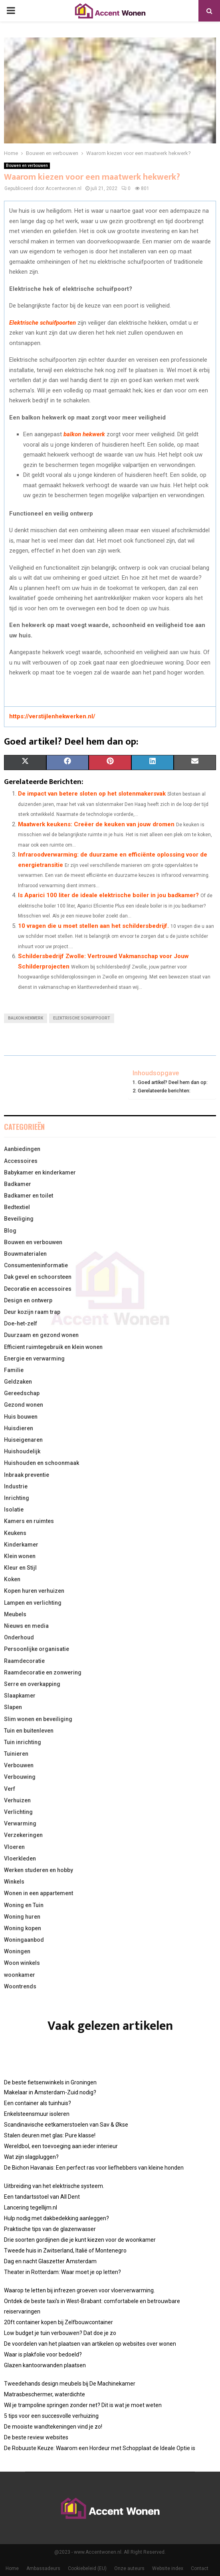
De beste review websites (36, 2437)
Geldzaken (18, 1381)
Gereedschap (22, 1393)
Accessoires (21, 1161)
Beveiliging (19, 1218)
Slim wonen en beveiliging (38, 1719)
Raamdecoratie (24, 1661)
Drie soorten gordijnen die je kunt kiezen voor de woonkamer (80, 2240)
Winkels (14, 1881)
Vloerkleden (20, 1858)
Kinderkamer (21, 1544)
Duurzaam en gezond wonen (41, 1335)
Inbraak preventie (26, 1475)
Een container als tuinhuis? (37, 2103)
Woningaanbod (24, 1940)
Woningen (17, 1951)
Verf (9, 1789)
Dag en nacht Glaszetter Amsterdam (50, 2261)
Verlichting (18, 1812)
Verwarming (20, 1823)
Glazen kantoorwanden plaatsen (45, 2365)
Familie (14, 1370)
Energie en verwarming (34, 1358)
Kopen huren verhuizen (34, 1591)
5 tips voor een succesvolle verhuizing (51, 2416)
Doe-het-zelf (20, 1323)
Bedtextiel (17, 1207)
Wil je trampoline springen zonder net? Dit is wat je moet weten (83, 2405)
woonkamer (19, 1975)
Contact (199, 2568)
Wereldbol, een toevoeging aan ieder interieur (61, 2146)
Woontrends (20, 1986)
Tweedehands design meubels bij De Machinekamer (69, 2383)
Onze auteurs (129, 2568)
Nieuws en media (26, 1626)
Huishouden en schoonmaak (41, 1463)
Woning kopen (22, 1928)
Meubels (15, 1614)
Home (12, 2568)
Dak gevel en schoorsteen (37, 1277)
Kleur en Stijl (20, 1567)
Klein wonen (20, 1556)
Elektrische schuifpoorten (42, 322)
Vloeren (14, 1847)
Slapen (13, 1707)
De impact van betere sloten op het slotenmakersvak (92, 793)
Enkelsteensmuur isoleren (36, 2114)
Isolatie (14, 1509)
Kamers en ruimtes (29, 1521)
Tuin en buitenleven (29, 1730)
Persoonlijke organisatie (36, 1649)
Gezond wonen (23, 1405)
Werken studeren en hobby (38, 1870)
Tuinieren (16, 1754)
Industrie (16, 1486)
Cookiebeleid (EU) (87, 2568)
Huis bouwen (21, 1416)
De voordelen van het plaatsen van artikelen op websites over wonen (90, 2344)
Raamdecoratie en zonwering (42, 1672)
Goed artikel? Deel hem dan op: (173, 1082)
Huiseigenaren (23, 1440)
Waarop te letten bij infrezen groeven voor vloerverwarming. (79, 2290)
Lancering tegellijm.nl (30, 2207)
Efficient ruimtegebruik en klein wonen (53, 1347)
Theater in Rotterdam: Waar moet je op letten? (62, 2272)
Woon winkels (22, 1963)
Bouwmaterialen (25, 1254)
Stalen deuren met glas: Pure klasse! (49, 2135)
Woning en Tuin (24, 1905)
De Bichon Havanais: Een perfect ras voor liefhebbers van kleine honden (94, 2167)
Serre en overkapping (32, 1684)
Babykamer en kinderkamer (40, 1172)
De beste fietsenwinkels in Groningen (50, 2082)
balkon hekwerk (84, 434)
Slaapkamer (20, 1695)
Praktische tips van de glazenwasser (50, 2229)
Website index (167, 2568)
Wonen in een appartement (38, 1893)
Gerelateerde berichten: (164, 1091)
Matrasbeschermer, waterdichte (44, 2394)
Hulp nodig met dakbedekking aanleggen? (56, 2218)
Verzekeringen (23, 1835)
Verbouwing (20, 1777)
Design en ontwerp (28, 1300)
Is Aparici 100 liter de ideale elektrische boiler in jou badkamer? (108, 895)
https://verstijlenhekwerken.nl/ (52, 716)
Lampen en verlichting (32, 1603)
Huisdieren (18, 1428)
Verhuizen (17, 1800)
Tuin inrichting (22, 1742)
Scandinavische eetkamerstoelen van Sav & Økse (66, 2124)
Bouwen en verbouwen (27, 165)
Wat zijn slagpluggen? (31, 2157)
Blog (10, 1230)
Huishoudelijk (22, 1451)
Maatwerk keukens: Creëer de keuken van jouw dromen (96, 824)
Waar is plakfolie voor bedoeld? (43, 2354)
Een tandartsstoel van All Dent (42, 2197)
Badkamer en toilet (28, 1195)
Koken (12, 1579)
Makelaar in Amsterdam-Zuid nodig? (50, 2092)
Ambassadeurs (43, 2568)
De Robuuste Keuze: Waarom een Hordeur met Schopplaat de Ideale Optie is (99, 2448)
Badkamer (17, 1184)
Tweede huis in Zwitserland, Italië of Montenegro (65, 2250)
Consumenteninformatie (36, 1265)
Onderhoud (19, 1637)
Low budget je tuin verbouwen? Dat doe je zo (60, 2333)
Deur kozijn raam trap (32, 1312)
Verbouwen (19, 1765)
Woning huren (22, 1916)
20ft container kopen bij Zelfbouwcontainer (58, 2322)
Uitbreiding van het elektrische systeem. (54, 2186)
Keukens (15, 1533)
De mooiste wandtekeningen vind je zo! (53, 2426)
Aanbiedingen (22, 1149)
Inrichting (16, 1498)
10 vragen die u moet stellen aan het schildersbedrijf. (93, 925)
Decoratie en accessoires (37, 1289)
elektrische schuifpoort (81, 1018)
